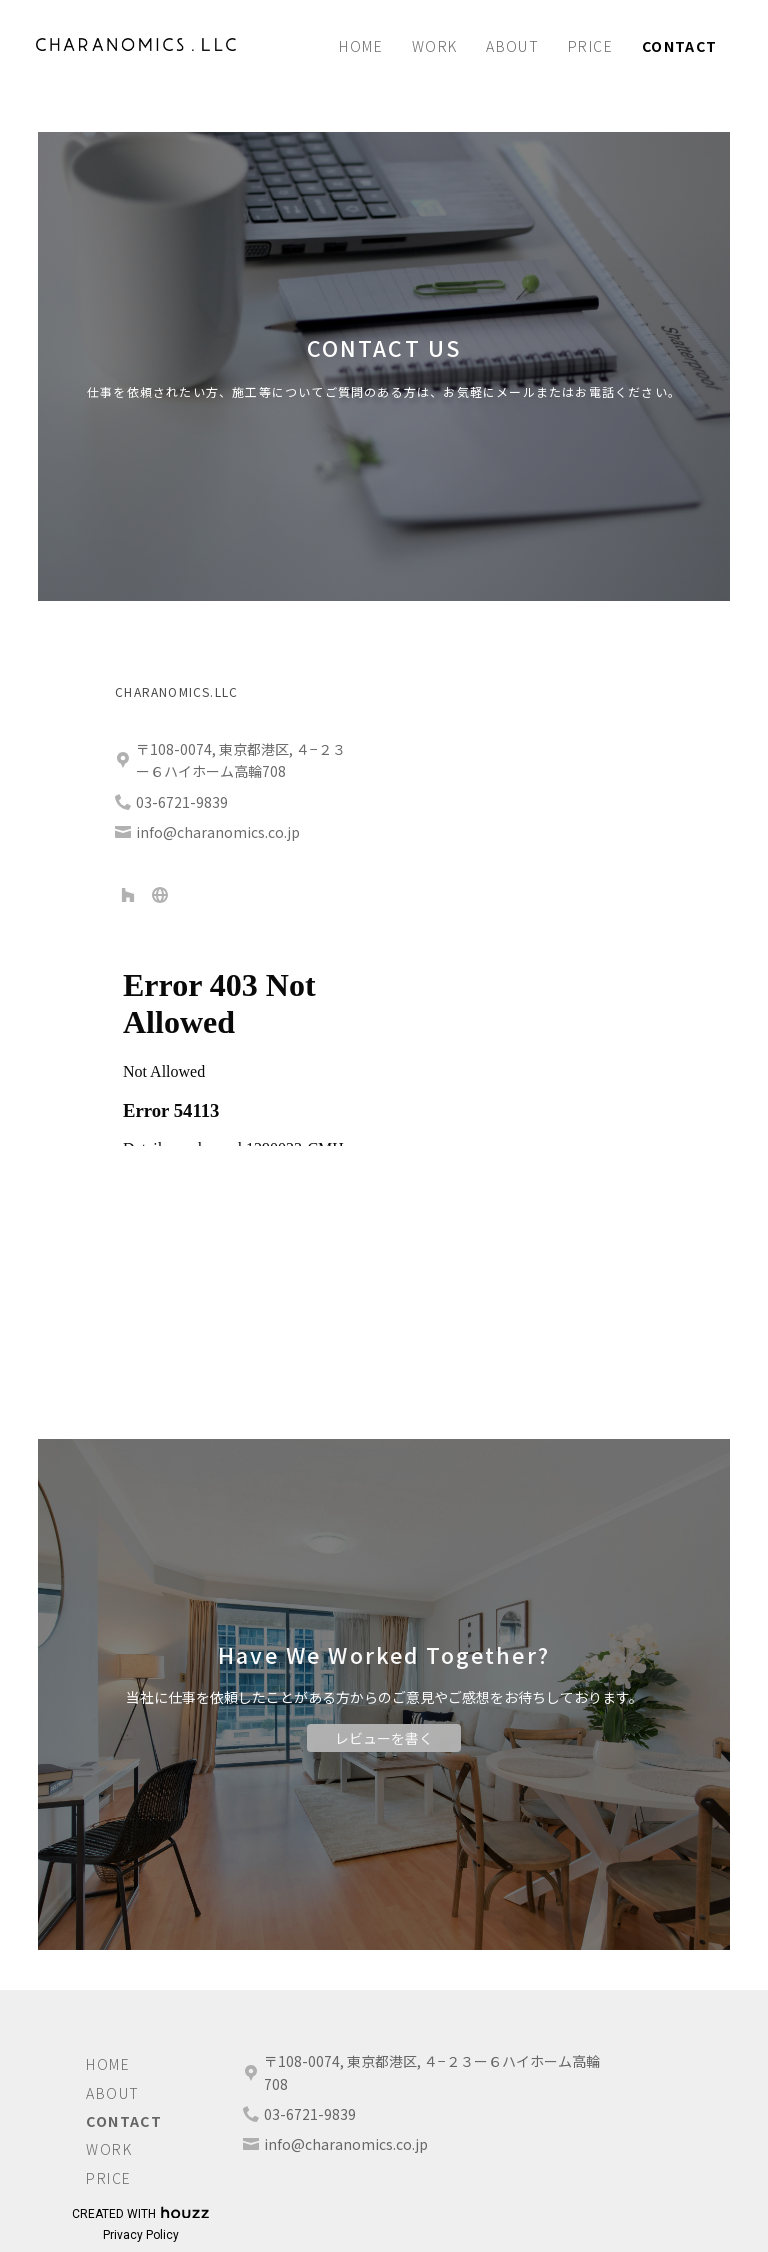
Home (361, 46)
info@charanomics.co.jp (346, 2144)
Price (590, 46)
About (512, 46)
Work (435, 46)
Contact (680, 46)
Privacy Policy (141, 2235)
